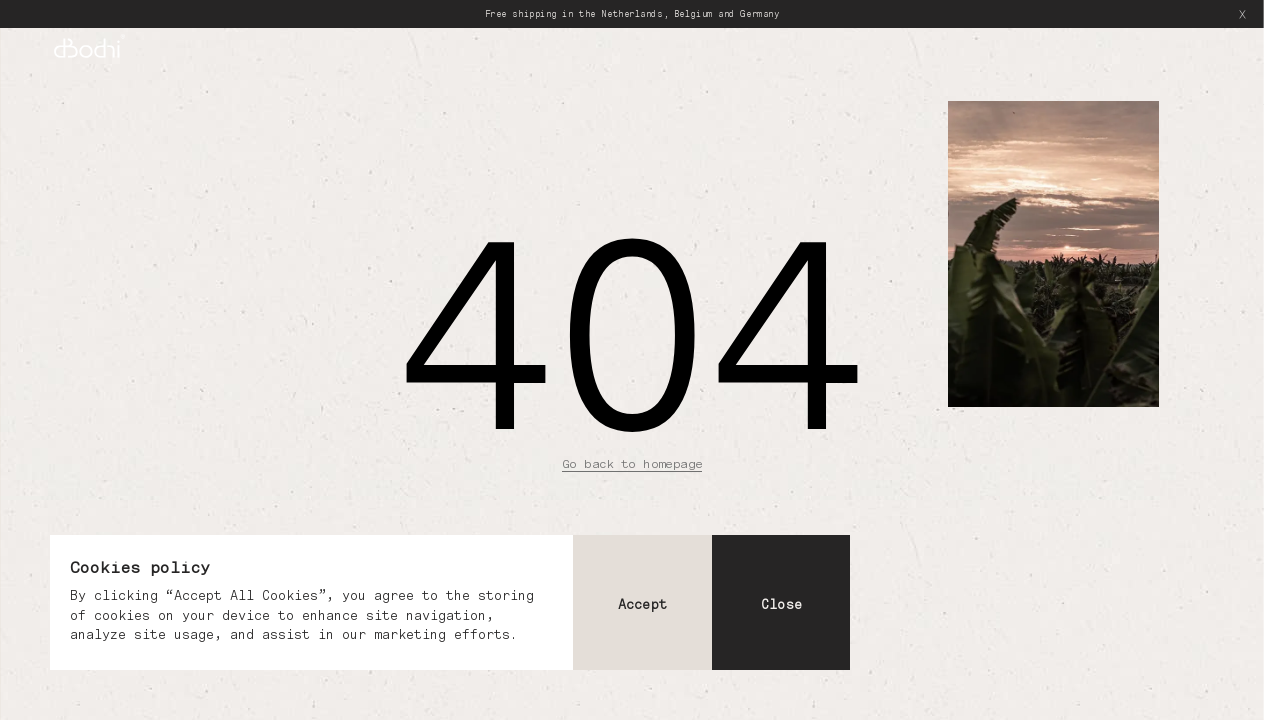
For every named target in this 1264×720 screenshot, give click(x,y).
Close (781, 604)
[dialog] (450, 602)
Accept (642, 604)
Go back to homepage (632, 463)
